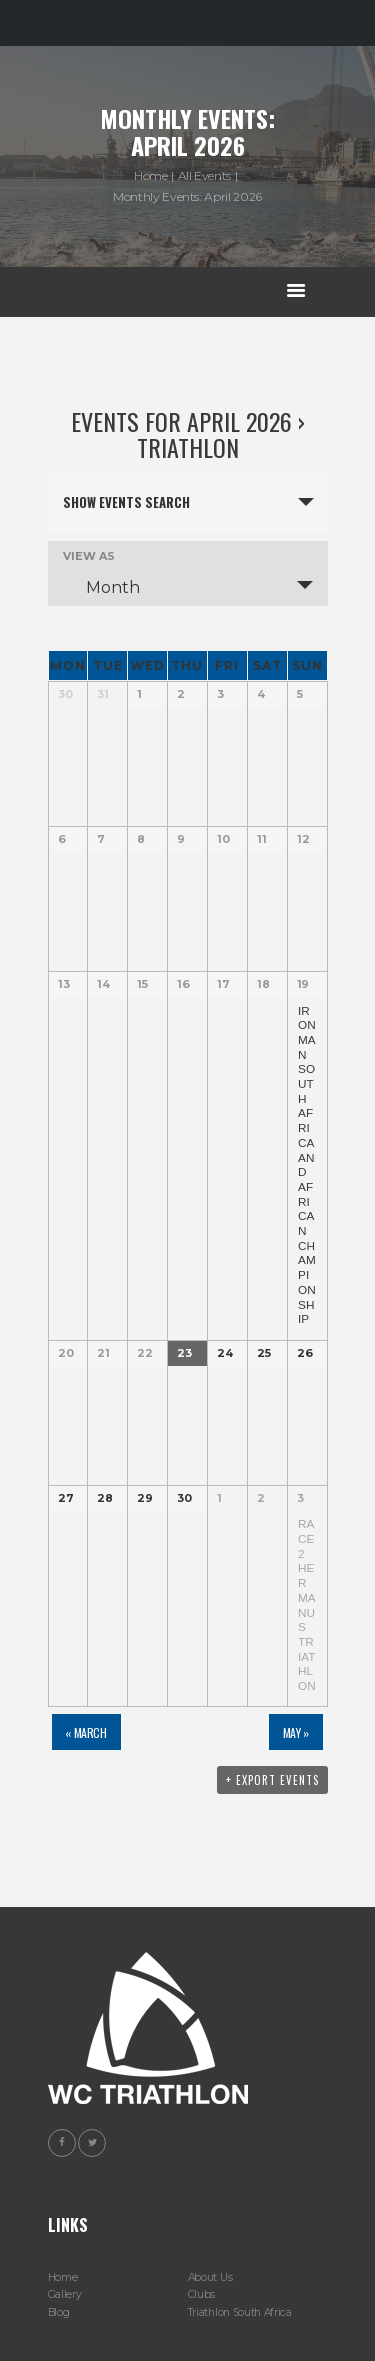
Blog (59, 2312)
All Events (204, 175)
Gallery (65, 2294)
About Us (210, 2277)
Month (101, 587)
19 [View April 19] (303, 984)
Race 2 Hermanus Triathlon (307, 1604)
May (296, 1732)
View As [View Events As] (89, 556)
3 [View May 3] (300, 1498)
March (85, 1732)
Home (151, 175)
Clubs (201, 2294)
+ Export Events (272, 1780)
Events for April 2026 (181, 421)
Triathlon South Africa (240, 2312)
